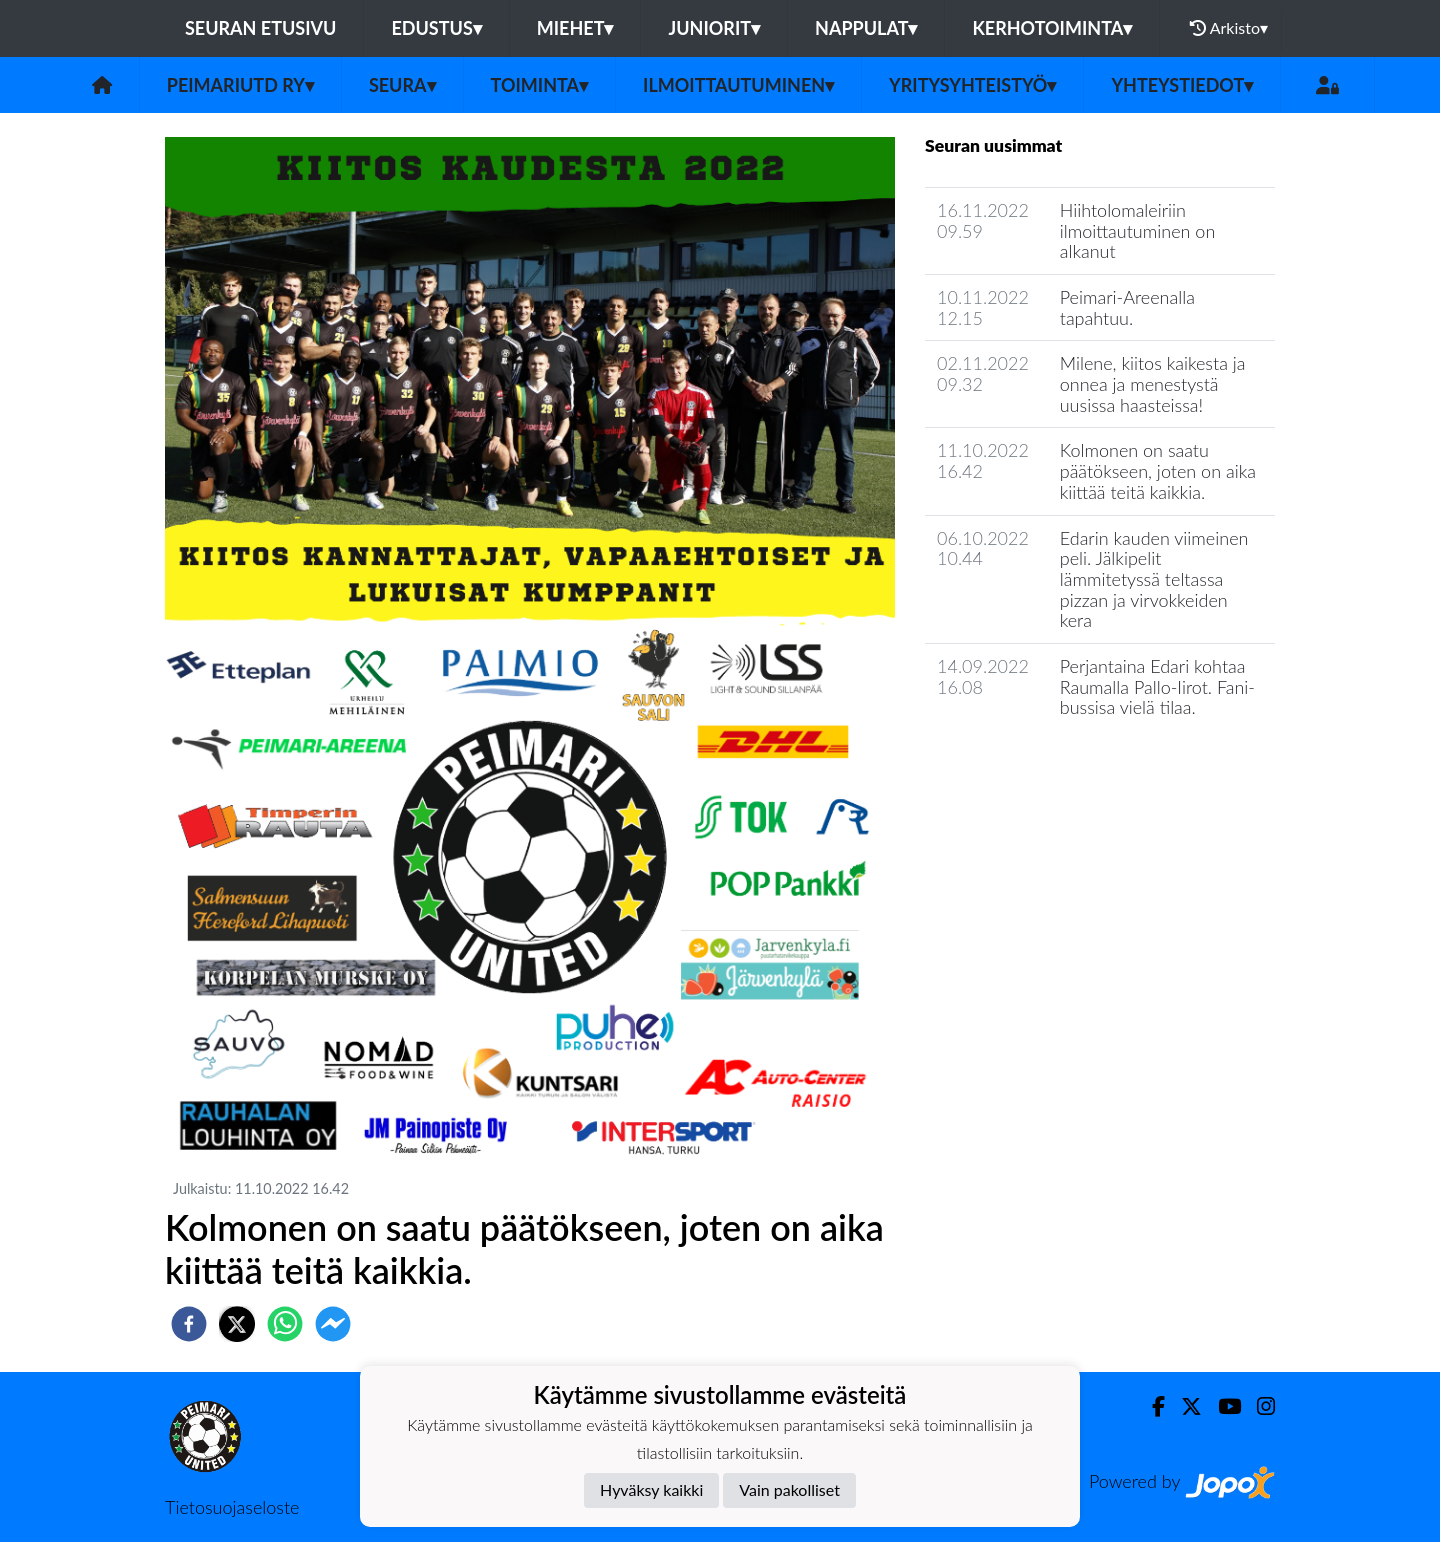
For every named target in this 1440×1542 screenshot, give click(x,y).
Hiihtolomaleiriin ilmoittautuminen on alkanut (1138, 230)
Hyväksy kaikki (651, 1489)
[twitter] (237, 1324)
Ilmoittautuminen (738, 85)
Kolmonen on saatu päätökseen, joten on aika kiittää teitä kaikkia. (1158, 470)
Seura (402, 85)
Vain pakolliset (789, 1489)
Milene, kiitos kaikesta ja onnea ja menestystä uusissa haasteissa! (1153, 383)
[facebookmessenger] (333, 1324)
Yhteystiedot (1182, 85)
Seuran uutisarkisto (1013, 764)
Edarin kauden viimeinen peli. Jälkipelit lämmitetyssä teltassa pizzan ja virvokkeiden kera (1154, 579)
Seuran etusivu (261, 28)
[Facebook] (1150, 1406)
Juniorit (714, 28)
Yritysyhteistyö (972, 85)
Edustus (436, 28)
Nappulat (866, 28)
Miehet (575, 28)
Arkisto (1229, 28)
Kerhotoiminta (1052, 28)
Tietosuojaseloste (232, 1507)
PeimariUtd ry (240, 85)
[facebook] (189, 1324)
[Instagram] (1258, 1406)
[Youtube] (1221, 1406)
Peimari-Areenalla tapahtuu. (1127, 307)
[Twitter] (1183, 1406)
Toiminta (540, 85)
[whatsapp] (285, 1324)
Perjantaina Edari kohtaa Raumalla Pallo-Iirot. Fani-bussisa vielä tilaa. (1157, 686)
